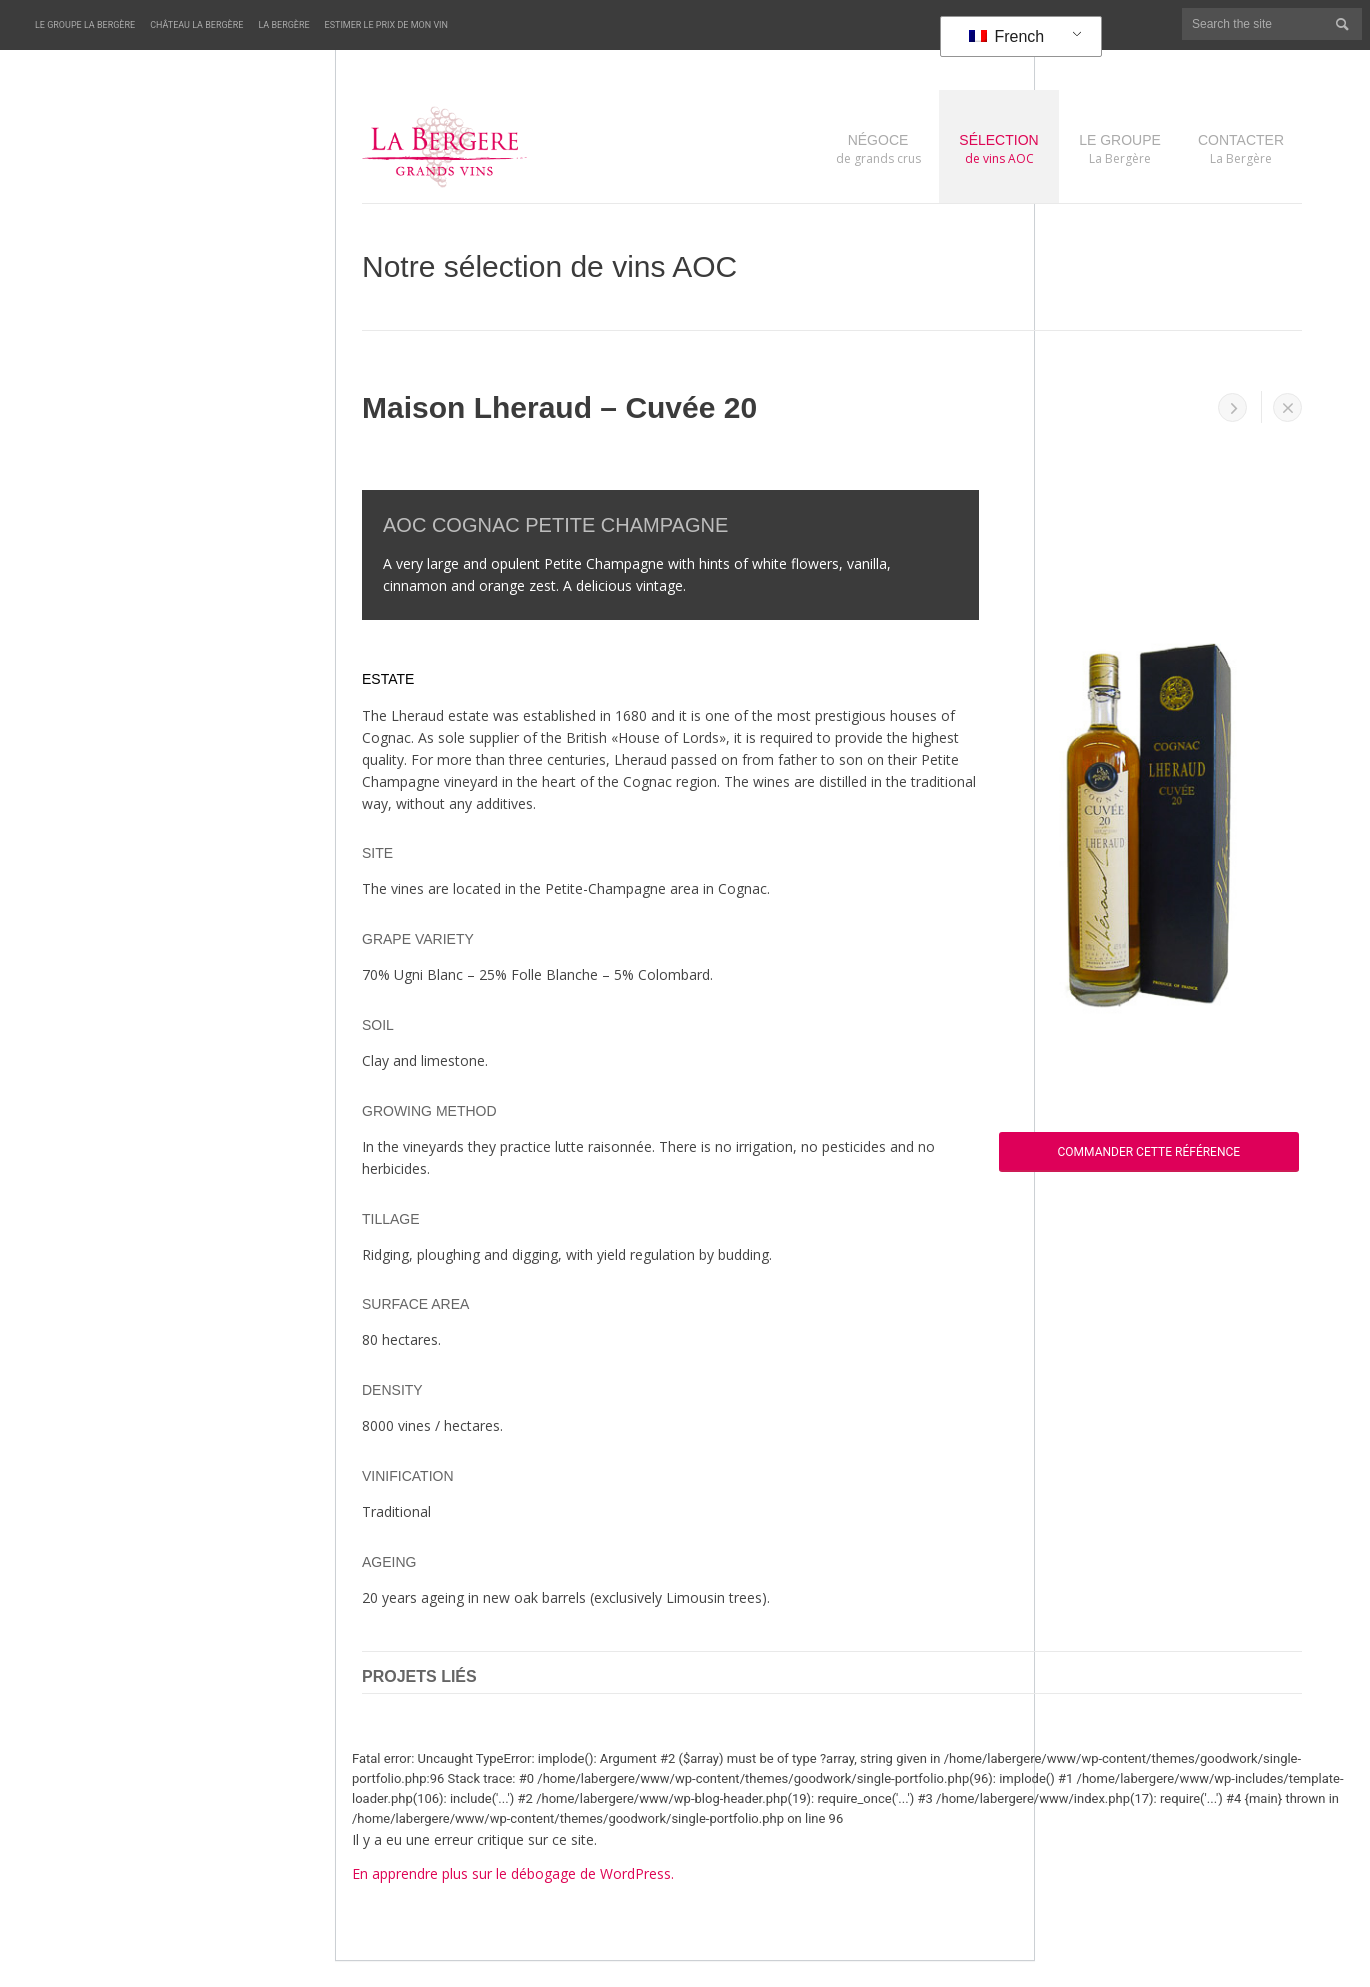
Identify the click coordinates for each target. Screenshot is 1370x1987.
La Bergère (283, 25)
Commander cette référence (1149, 1152)
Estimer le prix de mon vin (386, 25)
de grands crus (878, 148)
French (1006, 36)
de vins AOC (999, 148)
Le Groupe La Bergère (85, 25)
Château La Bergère (196, 25)
